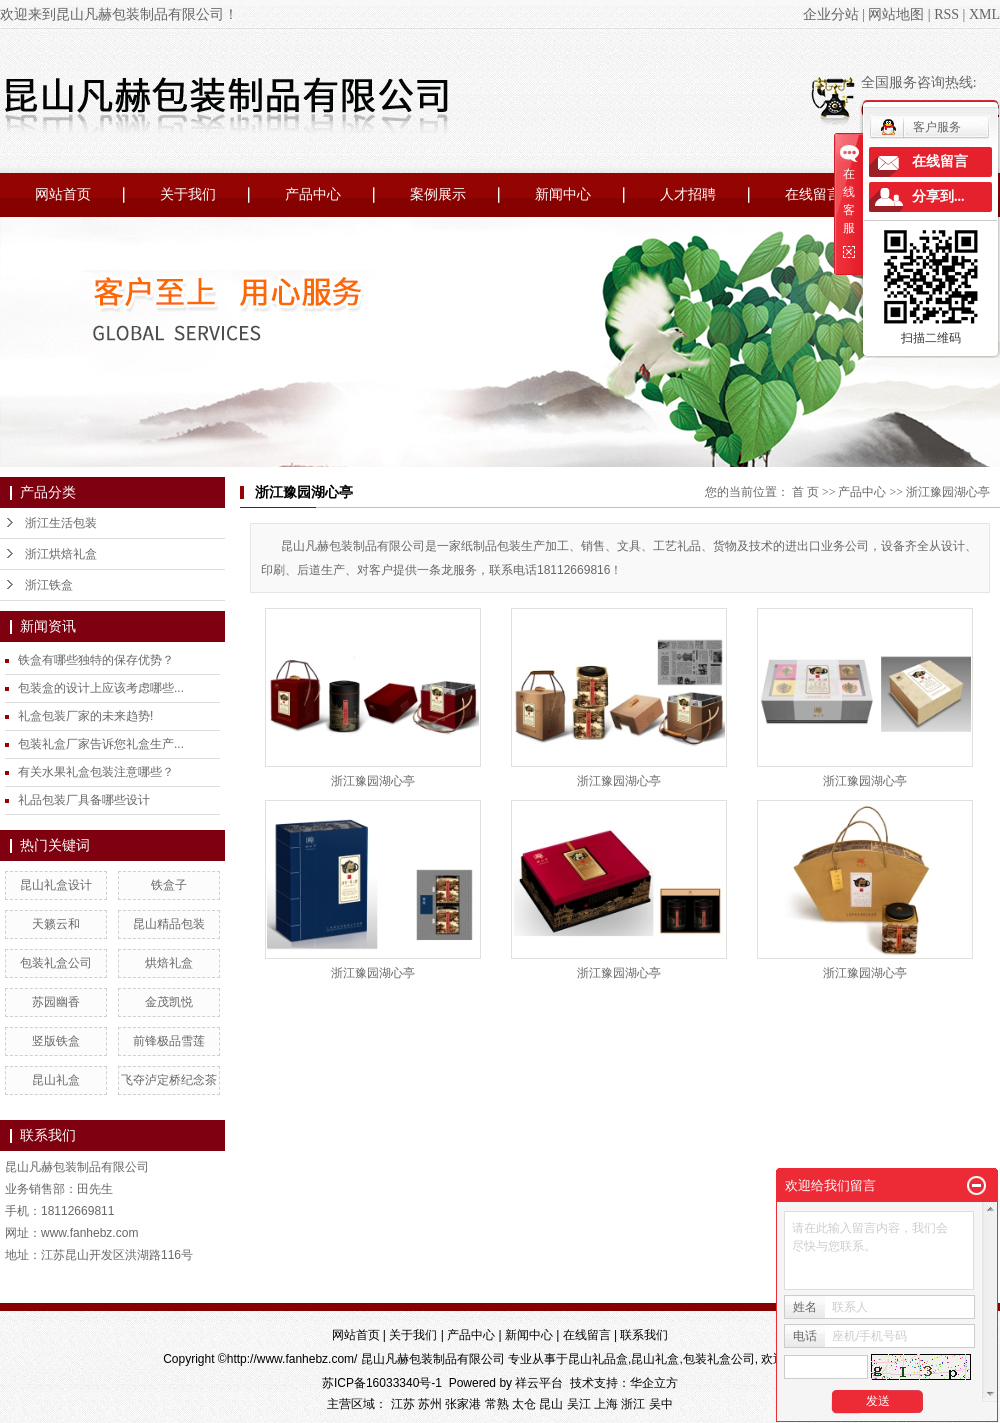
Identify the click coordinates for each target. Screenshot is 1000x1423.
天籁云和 (56, 924)
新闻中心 (563, 194)
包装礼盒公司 (56, 963)
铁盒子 (169, 885)
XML (984, 14)
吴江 (579, 1404)
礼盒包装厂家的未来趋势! (85, 716)
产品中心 (313, 194)
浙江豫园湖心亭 (948, 492)
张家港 (463, 1404)
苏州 (430, 1404)
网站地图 (896, 14)
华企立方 (654, 1383)
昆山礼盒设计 (56, 885)
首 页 (805, 492)
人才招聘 (688, 194)
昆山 (551, 1404)
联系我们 (644, 1335)
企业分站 (831, 14)
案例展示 (438, 194)
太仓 (524, 1404)
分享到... (938, 196)
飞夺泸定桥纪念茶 (169, 1080)
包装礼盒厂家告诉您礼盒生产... (101, 744)
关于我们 (188, 194)
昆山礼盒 (56, 1080)
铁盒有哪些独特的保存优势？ (96, 660)
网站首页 (63, 194)
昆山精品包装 (169, 924)
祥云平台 (539, 1383)
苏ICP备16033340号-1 (382, 1383)
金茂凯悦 (169, 1002)
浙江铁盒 (49, 585)
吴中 (661, 1404)
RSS (946, 14)
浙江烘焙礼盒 (61, 554)
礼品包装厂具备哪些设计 (84, 800)
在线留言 (813, 194)
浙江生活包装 (61, 523)
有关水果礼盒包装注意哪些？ (96, 772)
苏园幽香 (56, 1002)
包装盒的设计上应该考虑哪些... (101, 688)
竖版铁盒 (56, 1041)
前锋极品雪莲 (169, 1041)
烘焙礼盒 (169, 963)
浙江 (633, 1404)
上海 (606, 1404)
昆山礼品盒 (598, 1359)
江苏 (403, 1404)
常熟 (497, 1404)
